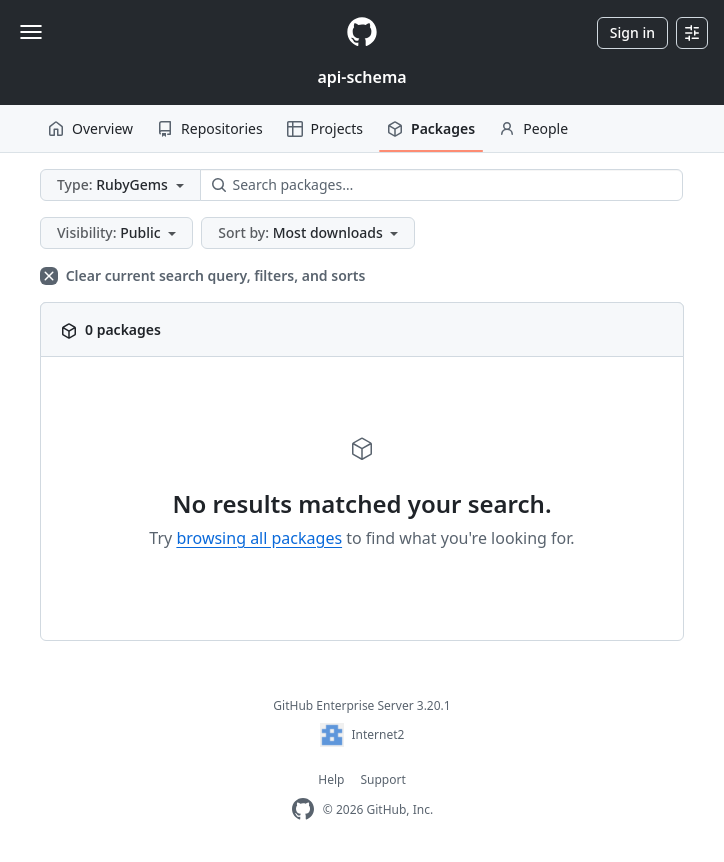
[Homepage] (362, 32)
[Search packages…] (442, 185)
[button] (120, 185)
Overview (90, 128)
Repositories (210, 128)
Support (382, 779)
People (533, 128)
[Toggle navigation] (31, 32)
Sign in (632, 32)
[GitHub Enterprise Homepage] (303, 809)
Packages (431, 128)
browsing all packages (259, 538)
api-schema (361, 77)
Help (331, 779)
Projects (325, 128)
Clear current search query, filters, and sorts (202, 275)
